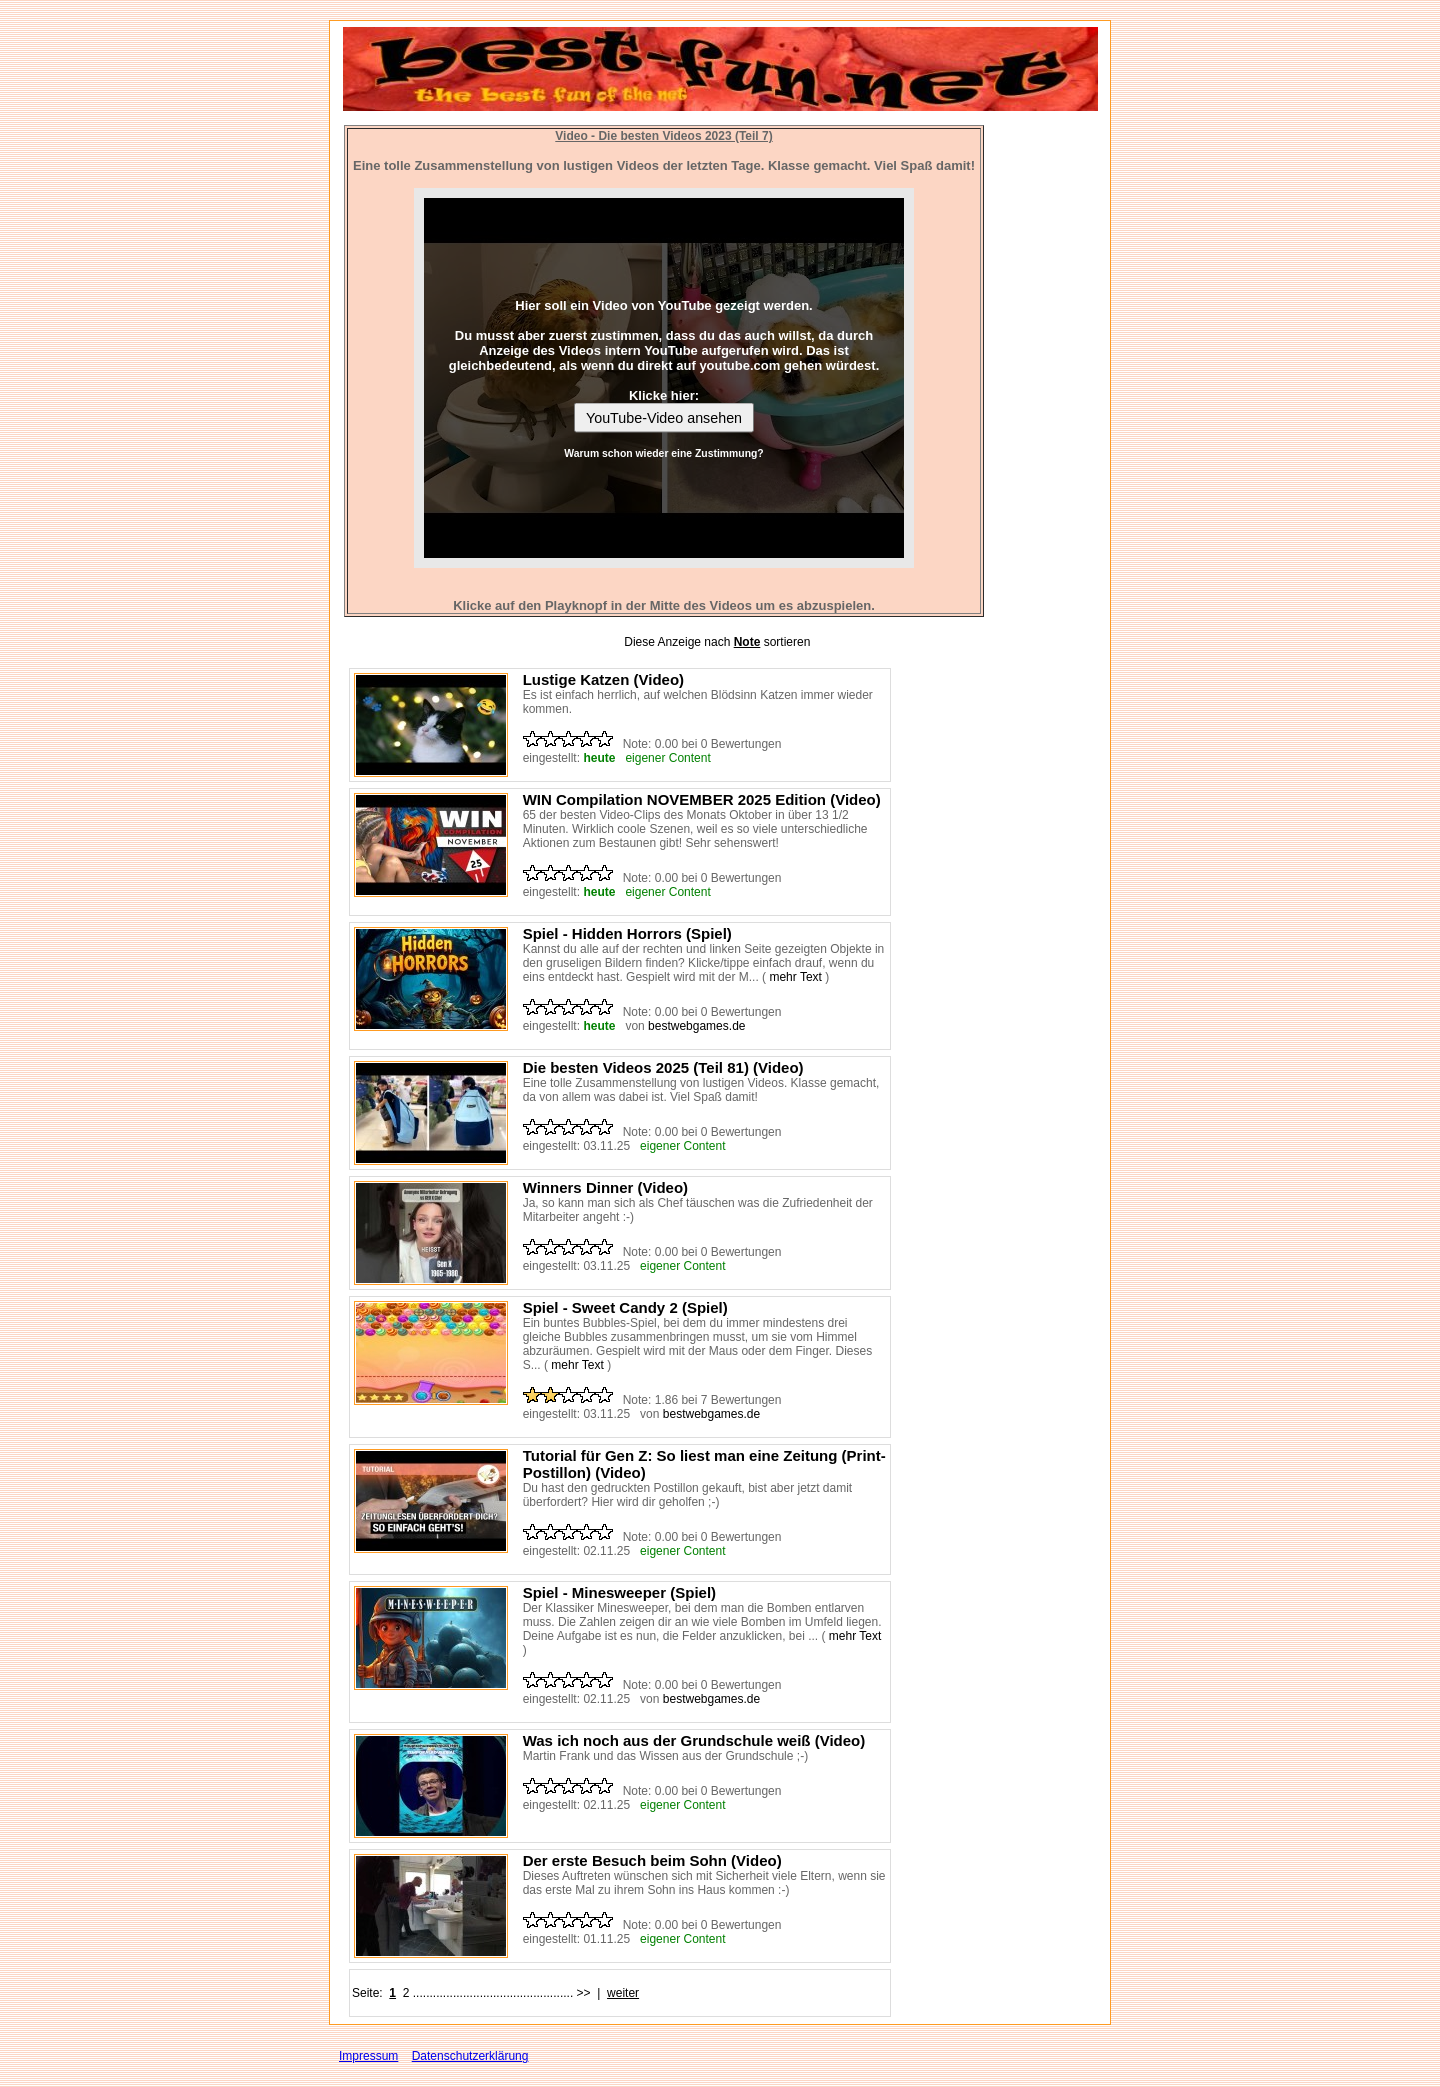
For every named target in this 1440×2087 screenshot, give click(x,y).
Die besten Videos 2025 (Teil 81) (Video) (663, 1067)
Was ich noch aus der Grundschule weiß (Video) (694, 1740)
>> (584, 1993)
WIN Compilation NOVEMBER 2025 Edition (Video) (702, 799)
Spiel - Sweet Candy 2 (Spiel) (625, 1307)
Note (747, 642)
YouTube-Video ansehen (664, 418)
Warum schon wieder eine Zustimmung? (663, 453)
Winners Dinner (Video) (605, 1187)
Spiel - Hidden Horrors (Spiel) (627, 933)
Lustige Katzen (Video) (603, 679)
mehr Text (795, 977)
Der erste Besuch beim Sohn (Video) (652, 1860)
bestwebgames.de (696, 1026)
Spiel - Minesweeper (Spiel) (619, 1592)
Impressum (368, 2056)
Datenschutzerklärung (470, 2056)
